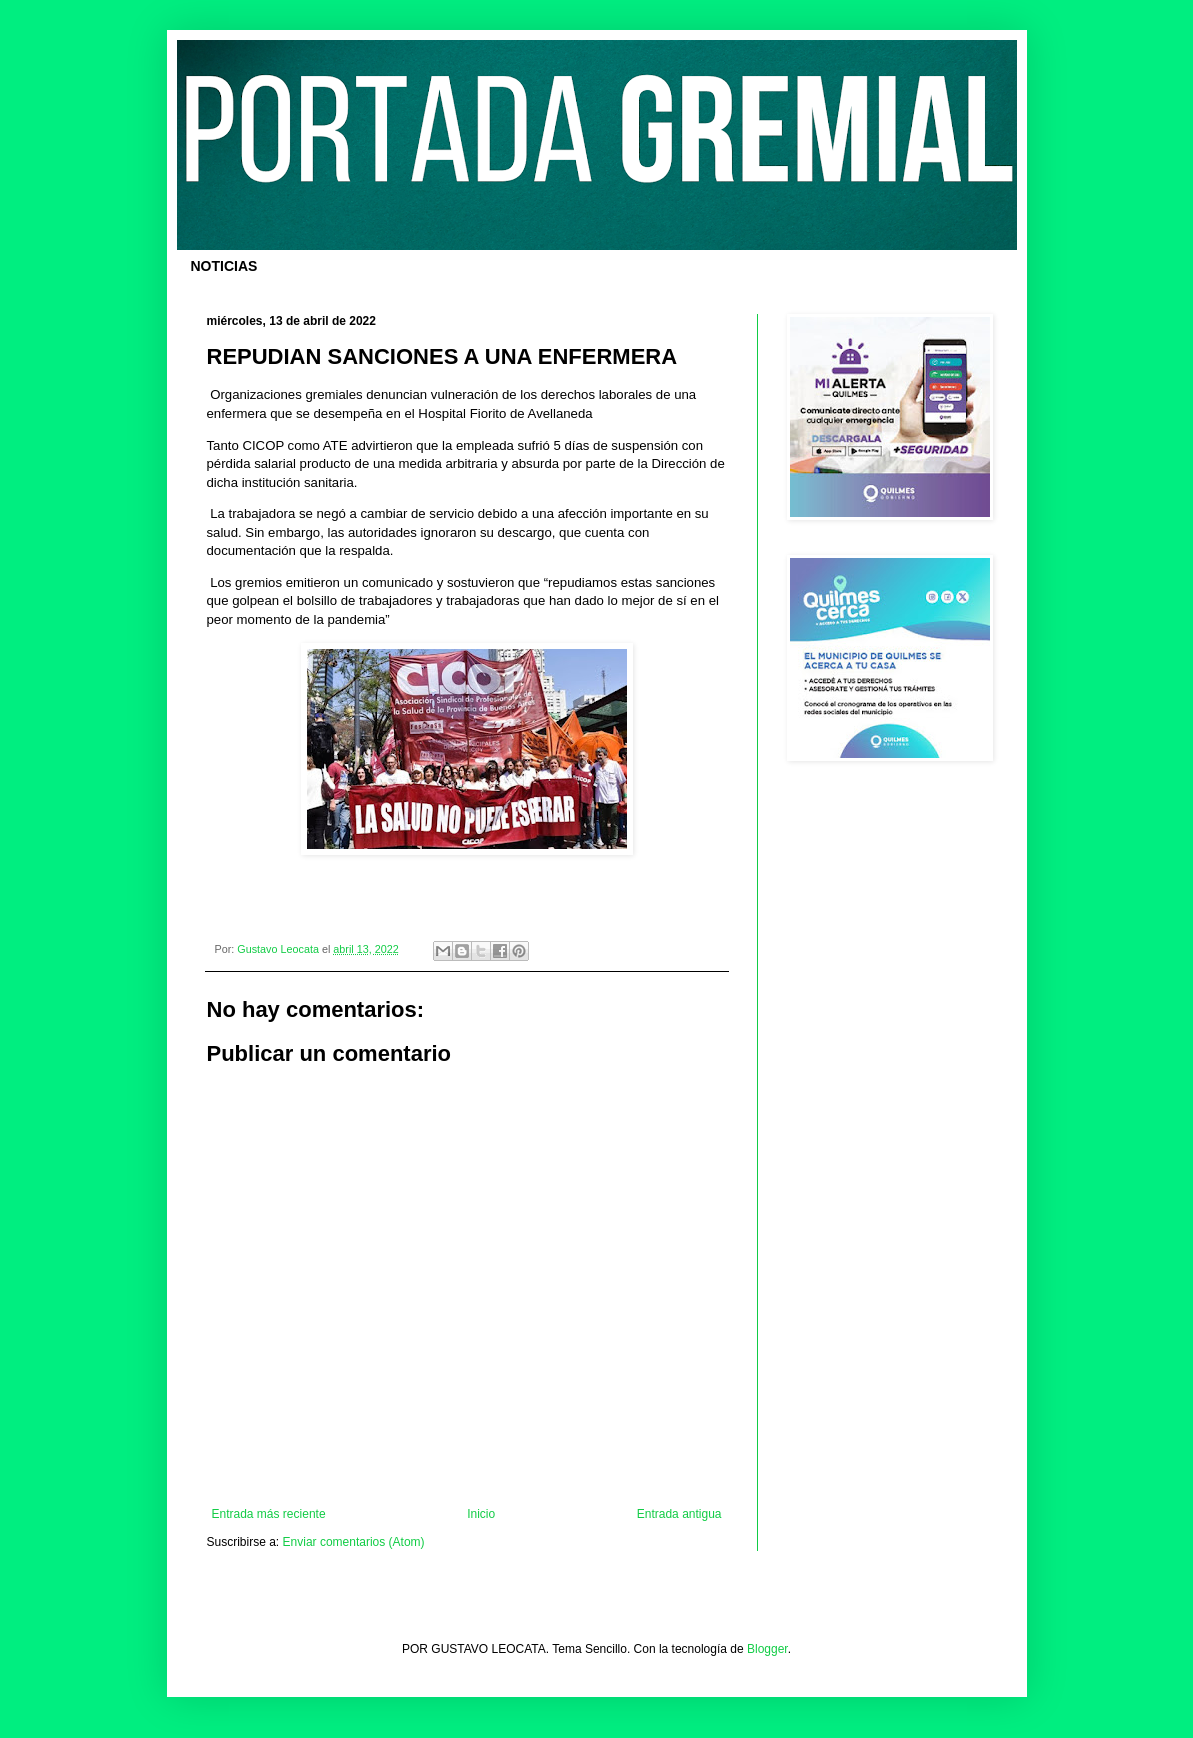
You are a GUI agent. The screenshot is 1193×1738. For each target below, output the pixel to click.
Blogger (767, 1649)
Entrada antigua (679, 1514)
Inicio (481, 1514)
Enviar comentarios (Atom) (354, 1542)
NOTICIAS (224, 266)
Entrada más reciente (269, 1514)
